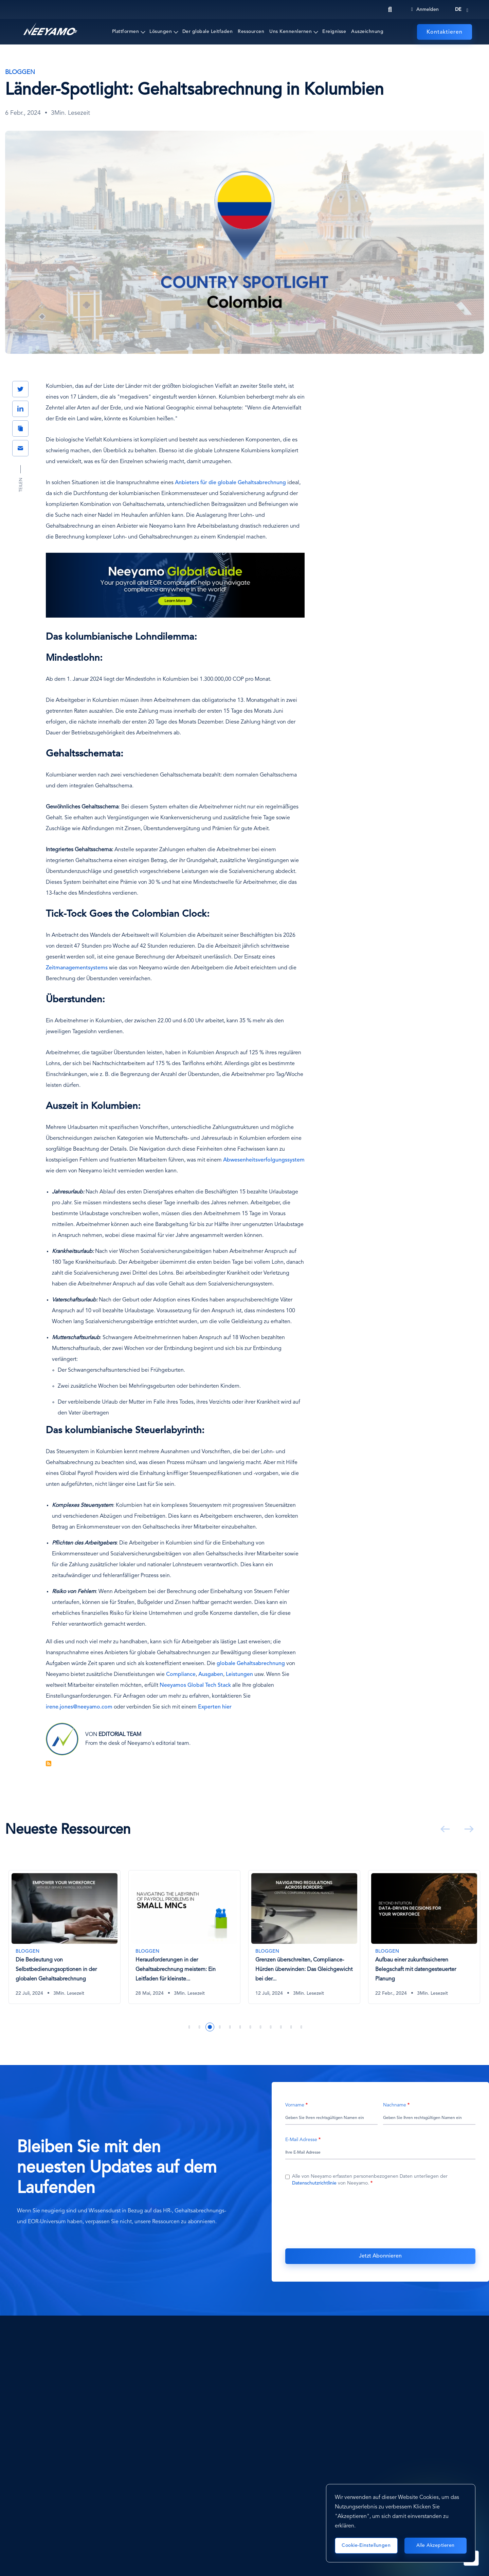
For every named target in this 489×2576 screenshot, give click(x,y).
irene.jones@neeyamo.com (79, 1707)
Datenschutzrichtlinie (314, 2183)
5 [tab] (230, 2027)
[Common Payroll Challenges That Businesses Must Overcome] (64, 1937)
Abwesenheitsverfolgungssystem (264, 1160)
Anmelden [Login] (425, 9)
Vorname (294, 2105)
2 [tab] (199, 2027)
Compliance (181, 1674)
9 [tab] (271, 2027)
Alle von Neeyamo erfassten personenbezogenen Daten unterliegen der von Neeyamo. (370, 2180)
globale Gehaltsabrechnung (251, 1663)
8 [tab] (260, 2027)
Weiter (467, 1829)
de (458, 9)
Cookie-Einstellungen (366, 2545)
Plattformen (125, 31)
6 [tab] (240, 2027)
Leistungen (239, 1674)
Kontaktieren (445, 32)
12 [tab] (301, 2027)
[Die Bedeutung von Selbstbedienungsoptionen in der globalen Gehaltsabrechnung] (184, 1937)
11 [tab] (291, 2027)
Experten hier (215, 1707)
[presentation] (380, 2216)
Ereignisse (334, 31)
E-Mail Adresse (301, 2139)
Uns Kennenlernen (290, 31)
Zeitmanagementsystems (77, 968)
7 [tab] (250, 2027)
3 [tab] (209, 2027)
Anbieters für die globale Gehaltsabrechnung (230, 483)
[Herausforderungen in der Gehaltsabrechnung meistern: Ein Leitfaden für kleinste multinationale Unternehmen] (304, 1937)
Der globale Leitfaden (207, 31)
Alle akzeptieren (435, 2545)
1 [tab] (189, 2027)
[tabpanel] (65, 1942)
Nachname (394, 2105)
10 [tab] (281, 2027)
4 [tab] (220, 2027)
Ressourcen (251, 31)
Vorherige (443, 1829)
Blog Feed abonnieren (48, 1763)
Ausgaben (210, 1674)
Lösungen (160, 31)
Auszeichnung (367, 31)
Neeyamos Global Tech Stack (195, 1685)
